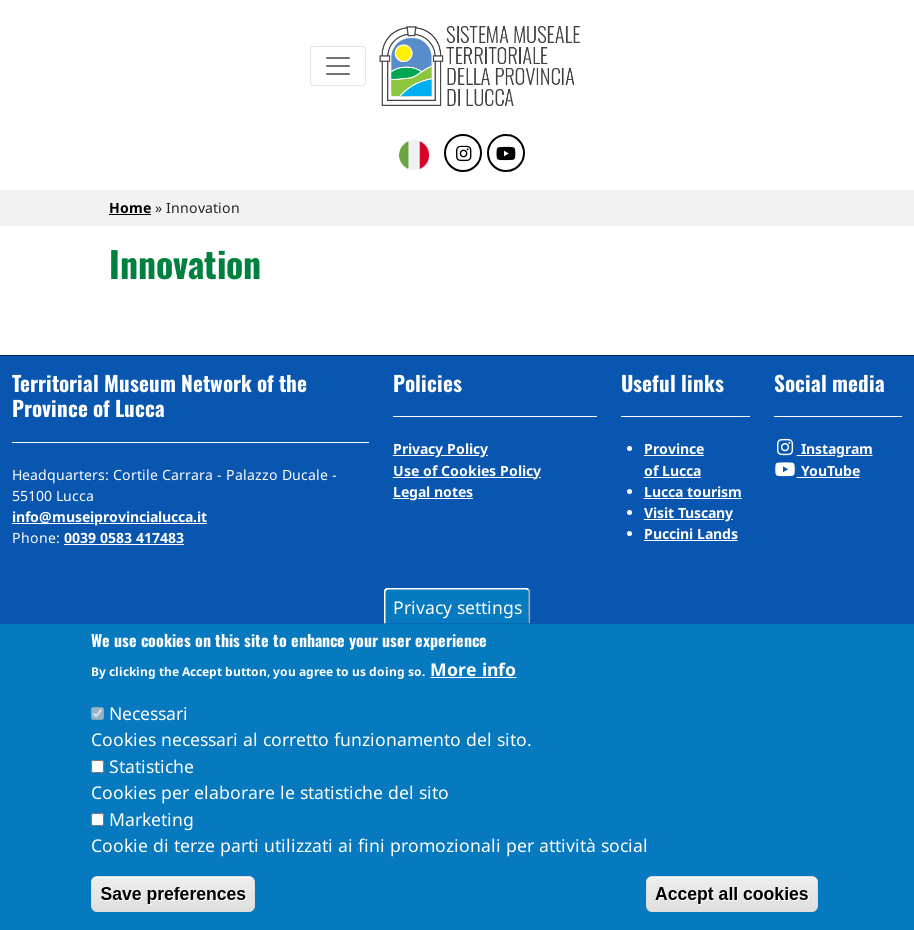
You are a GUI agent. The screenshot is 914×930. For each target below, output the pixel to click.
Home (130, 207)
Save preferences (173, 894)
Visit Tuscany (688, 512)
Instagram (823, 448)
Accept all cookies (732, 894)
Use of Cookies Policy (467, 470)
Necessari (148, 713)
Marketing (151, 819)
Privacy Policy (440, 448)
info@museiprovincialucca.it (109, 516)
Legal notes (433, 491)
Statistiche (151, 766)
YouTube (817, 470)
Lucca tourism (693, 491)
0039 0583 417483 (124, 537)
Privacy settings (457, 606)
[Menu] (338, 66)
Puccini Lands (691, 533)
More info (473, 669)
